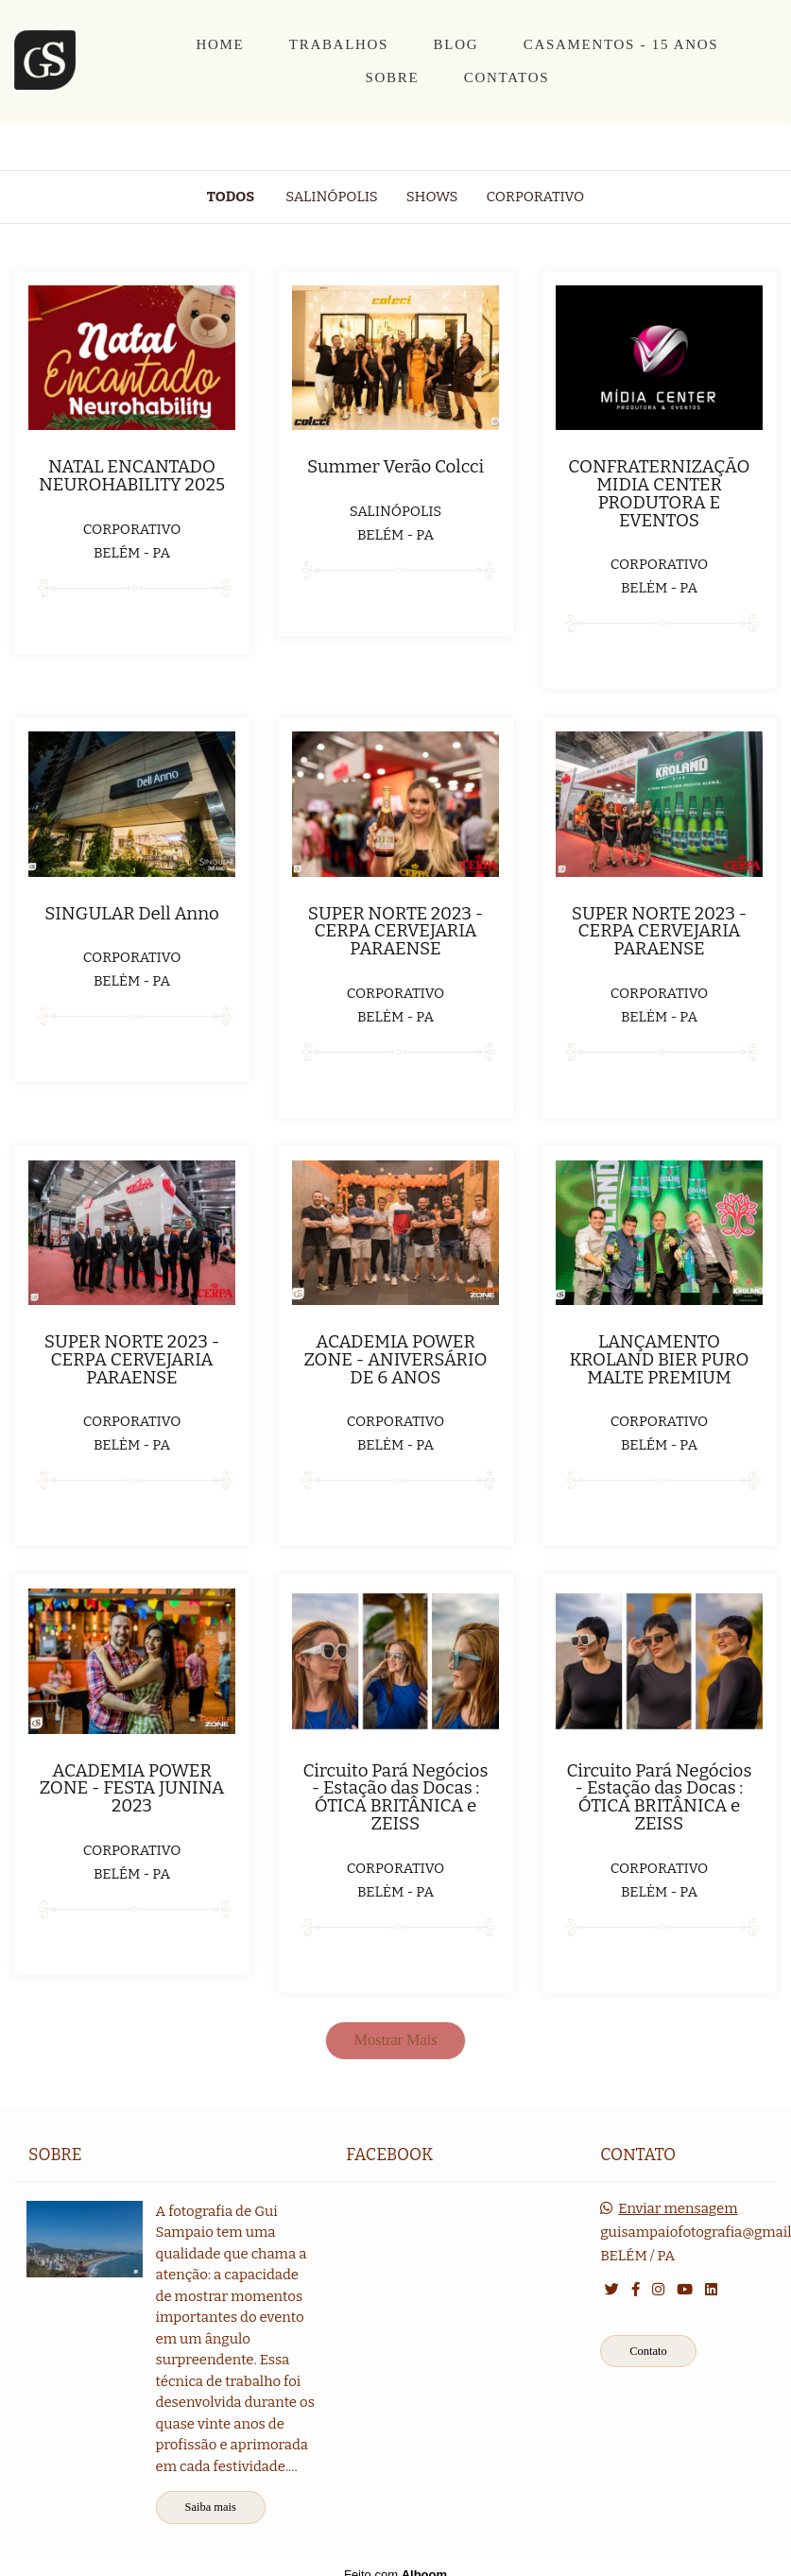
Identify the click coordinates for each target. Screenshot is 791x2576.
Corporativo (536, 197)
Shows (432, 197)
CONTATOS (506, 77)
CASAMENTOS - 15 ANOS (621, 44)
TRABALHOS (338, 44)
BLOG (456, 44)
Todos (230, 197)
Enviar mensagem (677, 2209)
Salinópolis (331, 197)
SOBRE (392, 77)
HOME (220, 44)
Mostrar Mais (396, 2040)
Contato (648, 2351)
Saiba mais (210, 2507)
